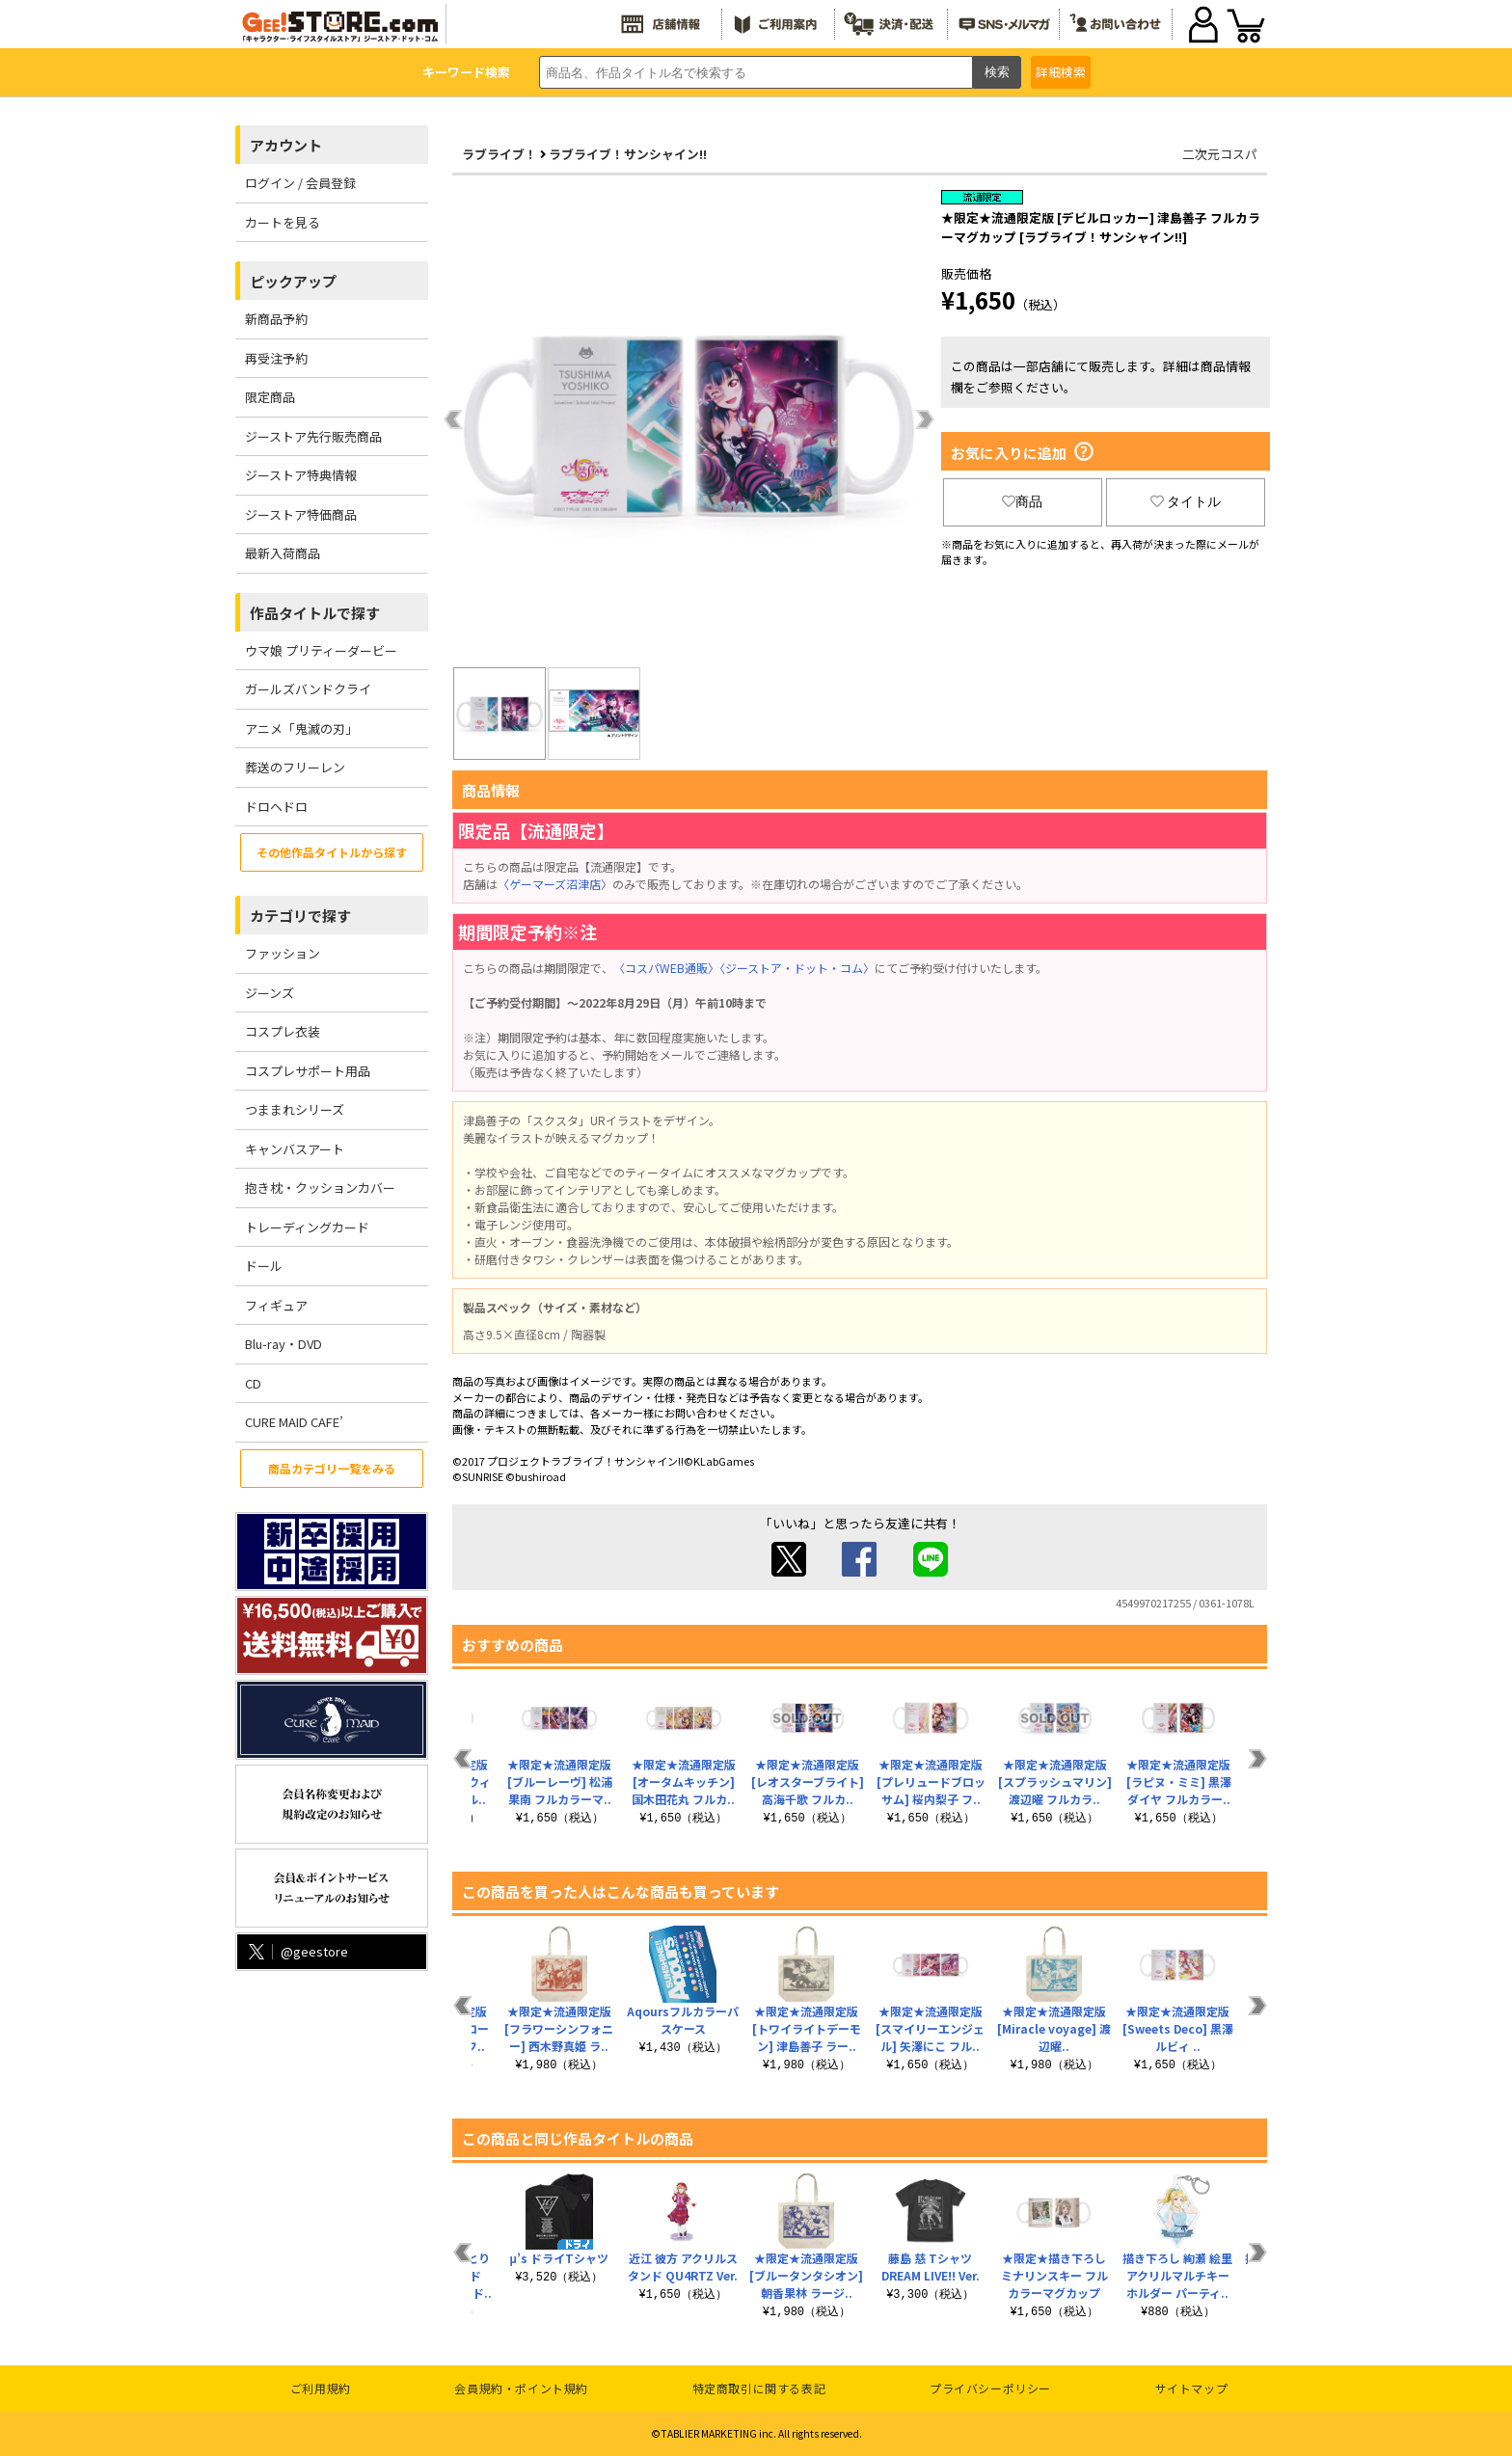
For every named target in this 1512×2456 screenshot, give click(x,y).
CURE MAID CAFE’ (294, 1422)
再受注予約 (276, 358)
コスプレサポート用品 (307, 1071)
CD (253, 1383)
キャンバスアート (294, 1149)
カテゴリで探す (300, 915)
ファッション (282, 953)
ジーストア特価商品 (301, 514)
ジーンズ (269, 993)
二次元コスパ (1219, 154)
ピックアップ (293, 281)
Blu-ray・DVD (283, 1344)
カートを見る (282, 222)
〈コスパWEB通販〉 (666, 967)
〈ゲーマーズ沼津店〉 (555, 884)
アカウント (286, 145)
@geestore (296, 1951)
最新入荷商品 (282, 553)
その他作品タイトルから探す (331, 852)
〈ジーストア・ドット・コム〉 (797, 967)
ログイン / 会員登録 (300, 183)
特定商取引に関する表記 (759, 2388)
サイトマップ (1191, 2388)
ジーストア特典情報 (301, 475)
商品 (1022, 501)
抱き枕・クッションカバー (320, 1187)
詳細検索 (1061, 72)
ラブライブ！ (499, 154)
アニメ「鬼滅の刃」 (301, 728)
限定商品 (270, 397)
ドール (264, 1265)
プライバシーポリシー (990, 2388)
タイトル (1186, 501)
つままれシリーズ (294, 1109)
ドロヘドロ (276, 806)
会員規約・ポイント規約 (521, 2388)
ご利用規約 (320, 2388)
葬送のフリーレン (295, 767)
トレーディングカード (307, 1227)
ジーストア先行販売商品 (313, 436)
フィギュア (276, 1305)
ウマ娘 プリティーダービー (321, 650)
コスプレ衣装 (282, 1031)
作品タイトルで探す (315, 613)
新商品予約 (276, 319)
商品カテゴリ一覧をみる (331, 1468)
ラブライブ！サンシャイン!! (628, 154)
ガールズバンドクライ (308, 689)
